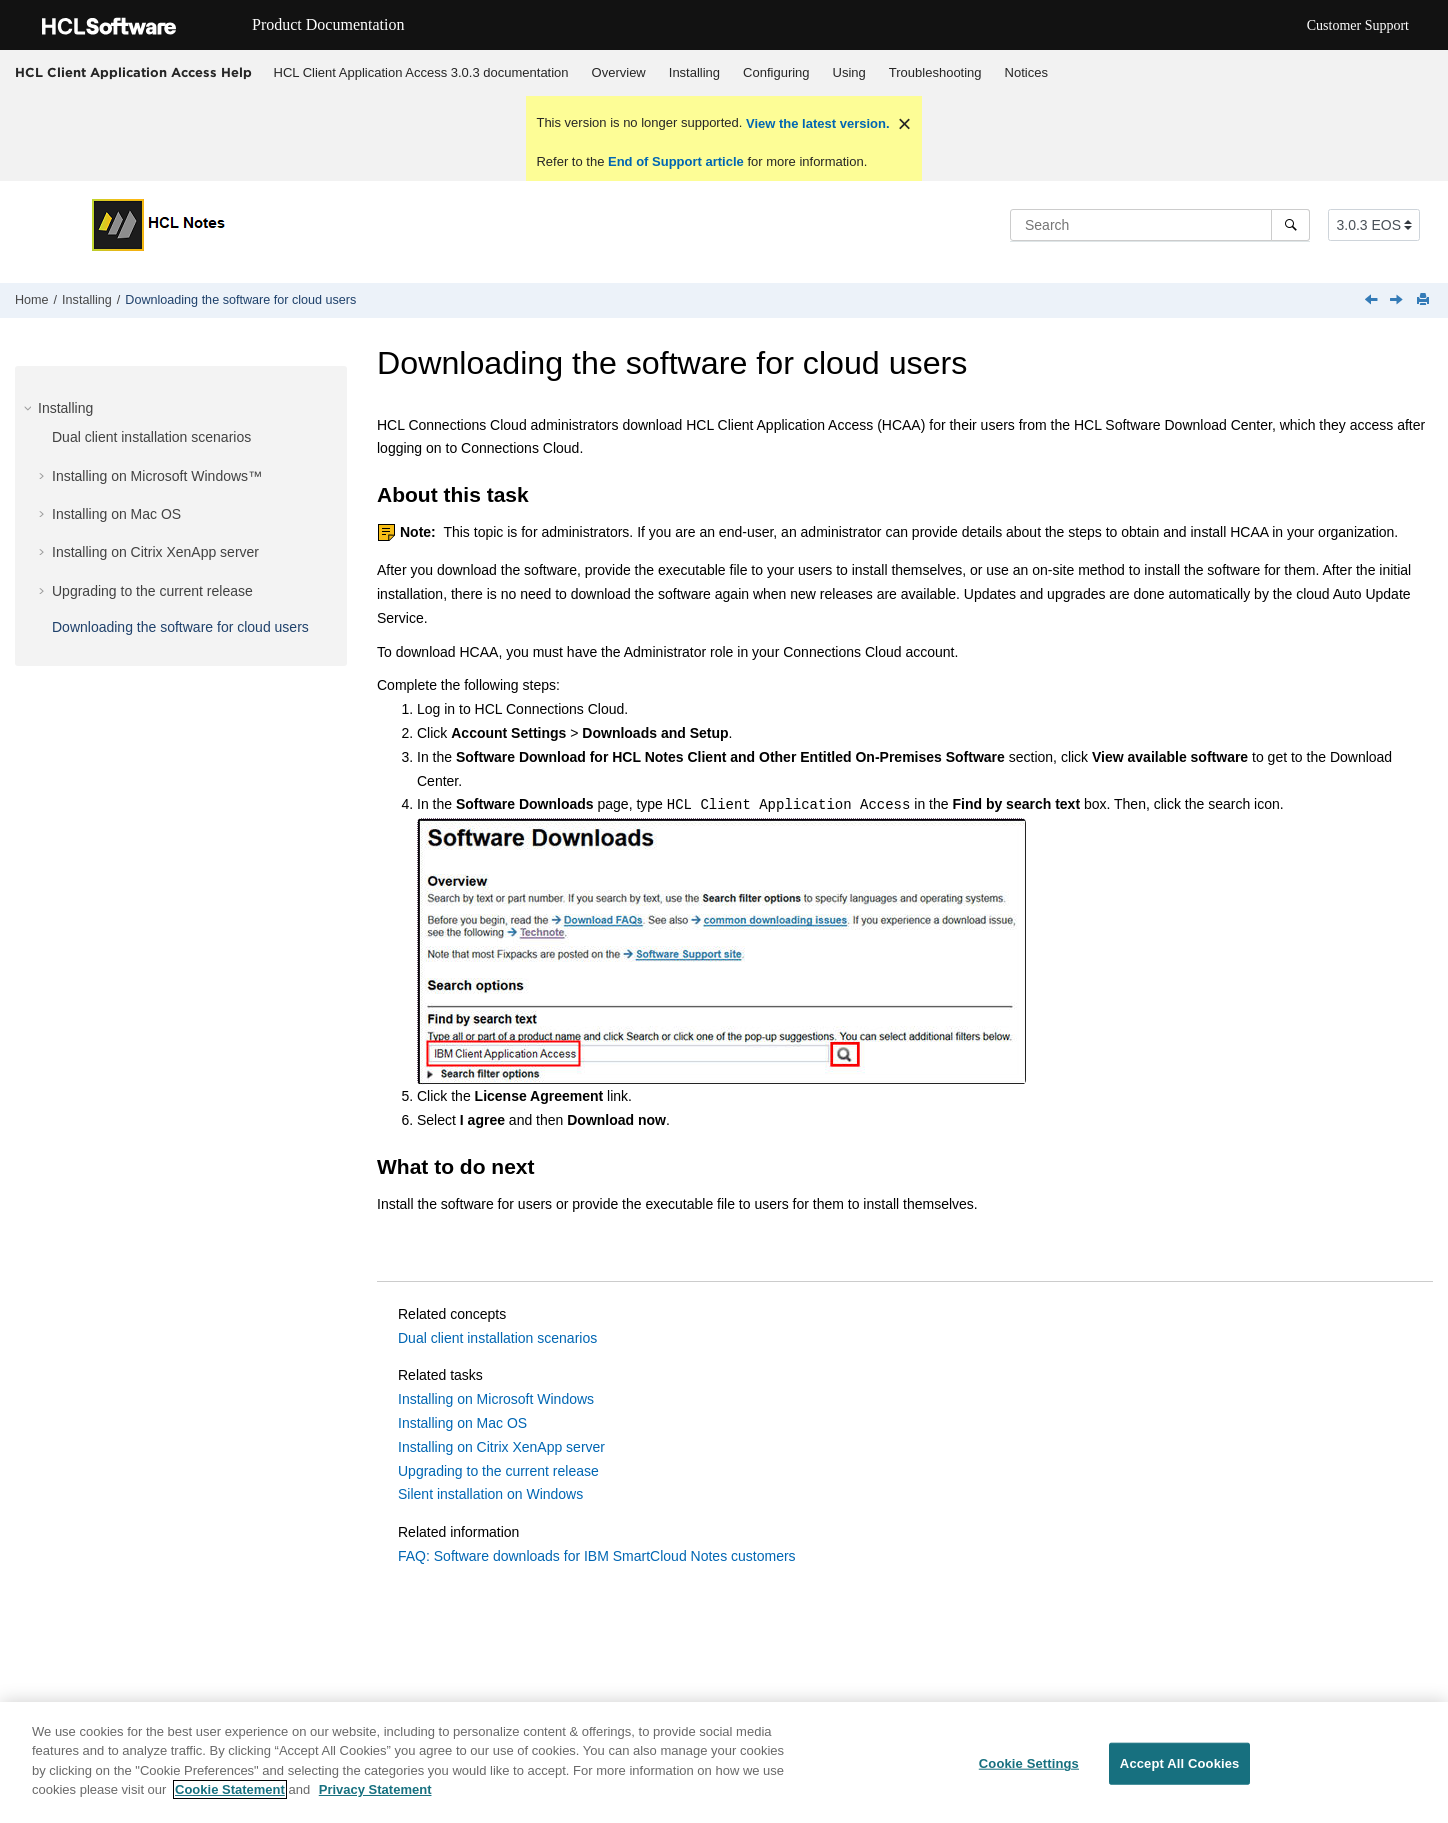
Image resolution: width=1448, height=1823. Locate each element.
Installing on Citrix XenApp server (155, 552)
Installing (694, 72)
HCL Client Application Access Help (133, 72)
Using (849, 72)
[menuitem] (421, 73)
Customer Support (1358, 25)
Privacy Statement (375, 1790)
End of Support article (675, 161)
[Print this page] (1425, 300)
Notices (1026, 72)
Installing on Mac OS (116, 514)
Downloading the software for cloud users (240, 300)
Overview (619, 72)
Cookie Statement (230, 1790)
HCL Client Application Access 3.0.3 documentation (421, 72)
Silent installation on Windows (490, 1494)
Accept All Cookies (1180, 1763)
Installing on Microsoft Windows (496, 1399)
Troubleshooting (935, 72)
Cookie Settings (1029, 1763)
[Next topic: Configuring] (1398, 301)
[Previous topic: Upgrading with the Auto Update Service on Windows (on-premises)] (1373, 301)
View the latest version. (815, 123)
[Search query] (1160, 225)
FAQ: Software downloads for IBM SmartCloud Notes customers (597, 1556)
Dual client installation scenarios (151, 437)
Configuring (776, 72)
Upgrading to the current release (152, 591)
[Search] (1290, 225)
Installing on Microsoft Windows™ (157, 476)
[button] (30, 408)
